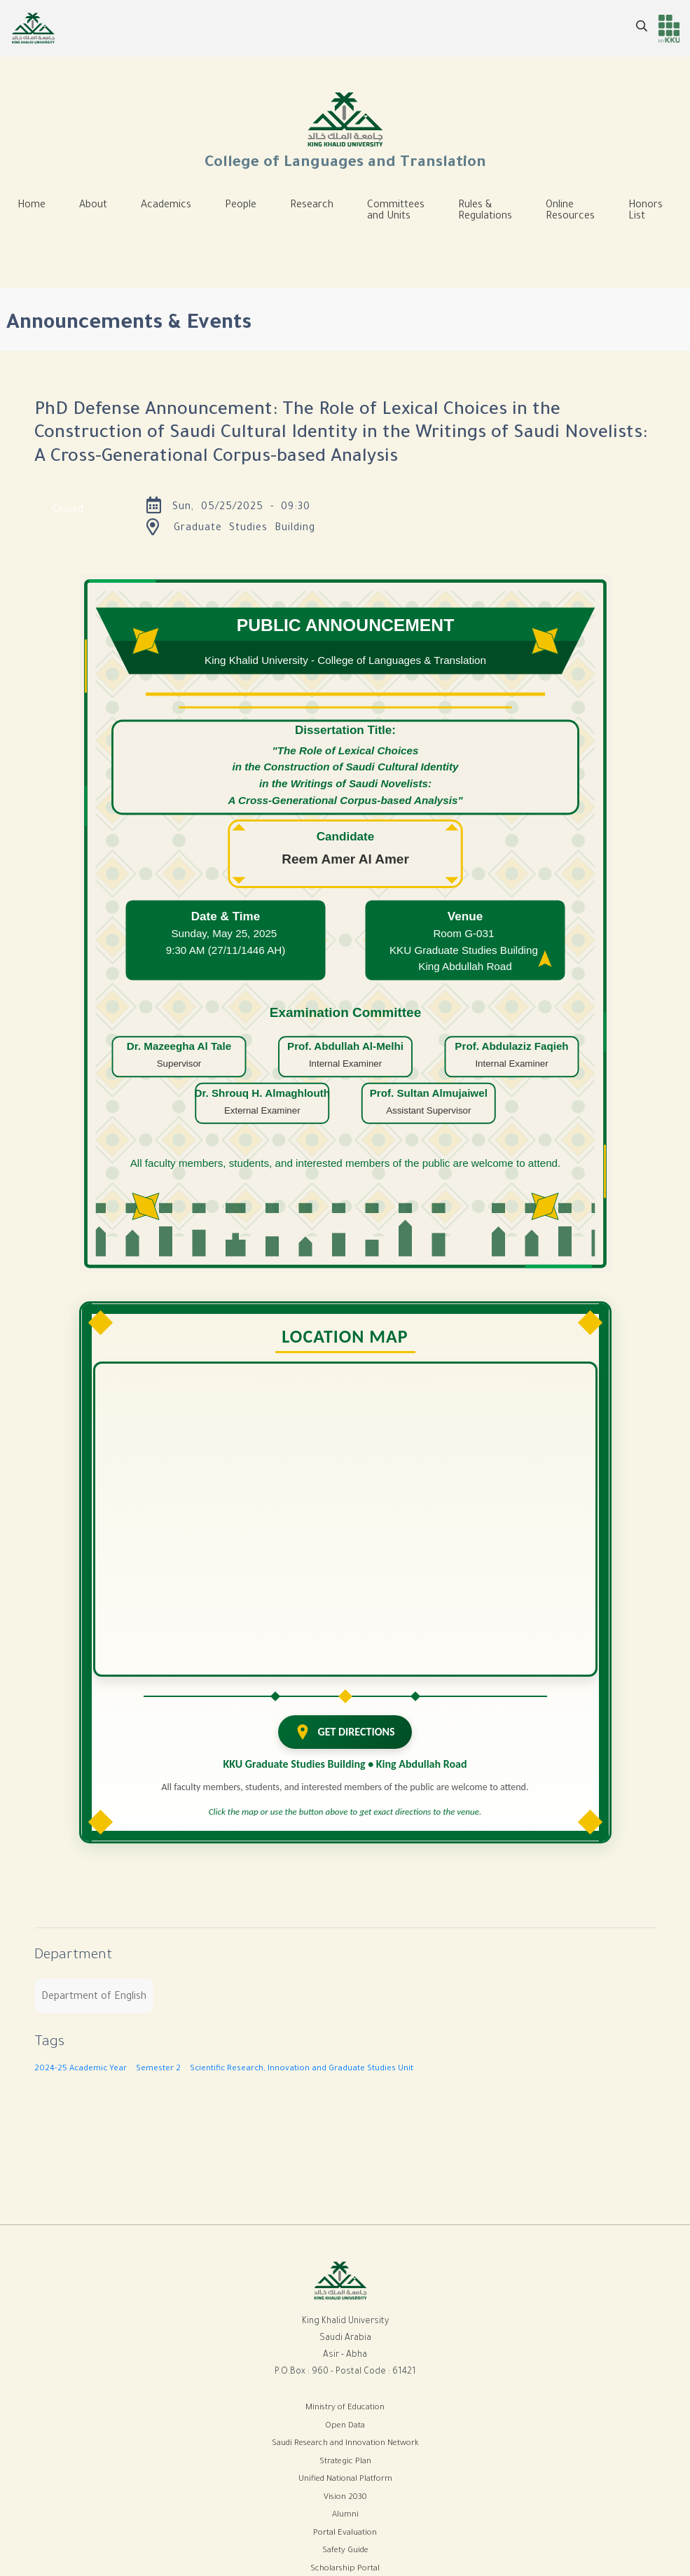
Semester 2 (158, 2069)
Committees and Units (396, 211)
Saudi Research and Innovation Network (345, 2444)
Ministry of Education (345, 2408)
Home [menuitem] (32, 206)
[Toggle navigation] (30, 248)
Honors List (645, 211)
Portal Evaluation (345, 2533)
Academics (166, 206)
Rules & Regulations (485, 211)
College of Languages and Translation (345, 130)
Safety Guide (345, 2551)
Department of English (93, 1997)
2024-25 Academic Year (80, 2069)
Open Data (345, 2426)
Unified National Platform (345, 2479)
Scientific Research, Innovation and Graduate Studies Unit (301, 2069)
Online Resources (570, 211)
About (93, 206)
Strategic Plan (345, 2462)
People (240, 206)
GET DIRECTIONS (344, 1732)
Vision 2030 (345, 2497)
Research (311, 206)
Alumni (345, 2515)
